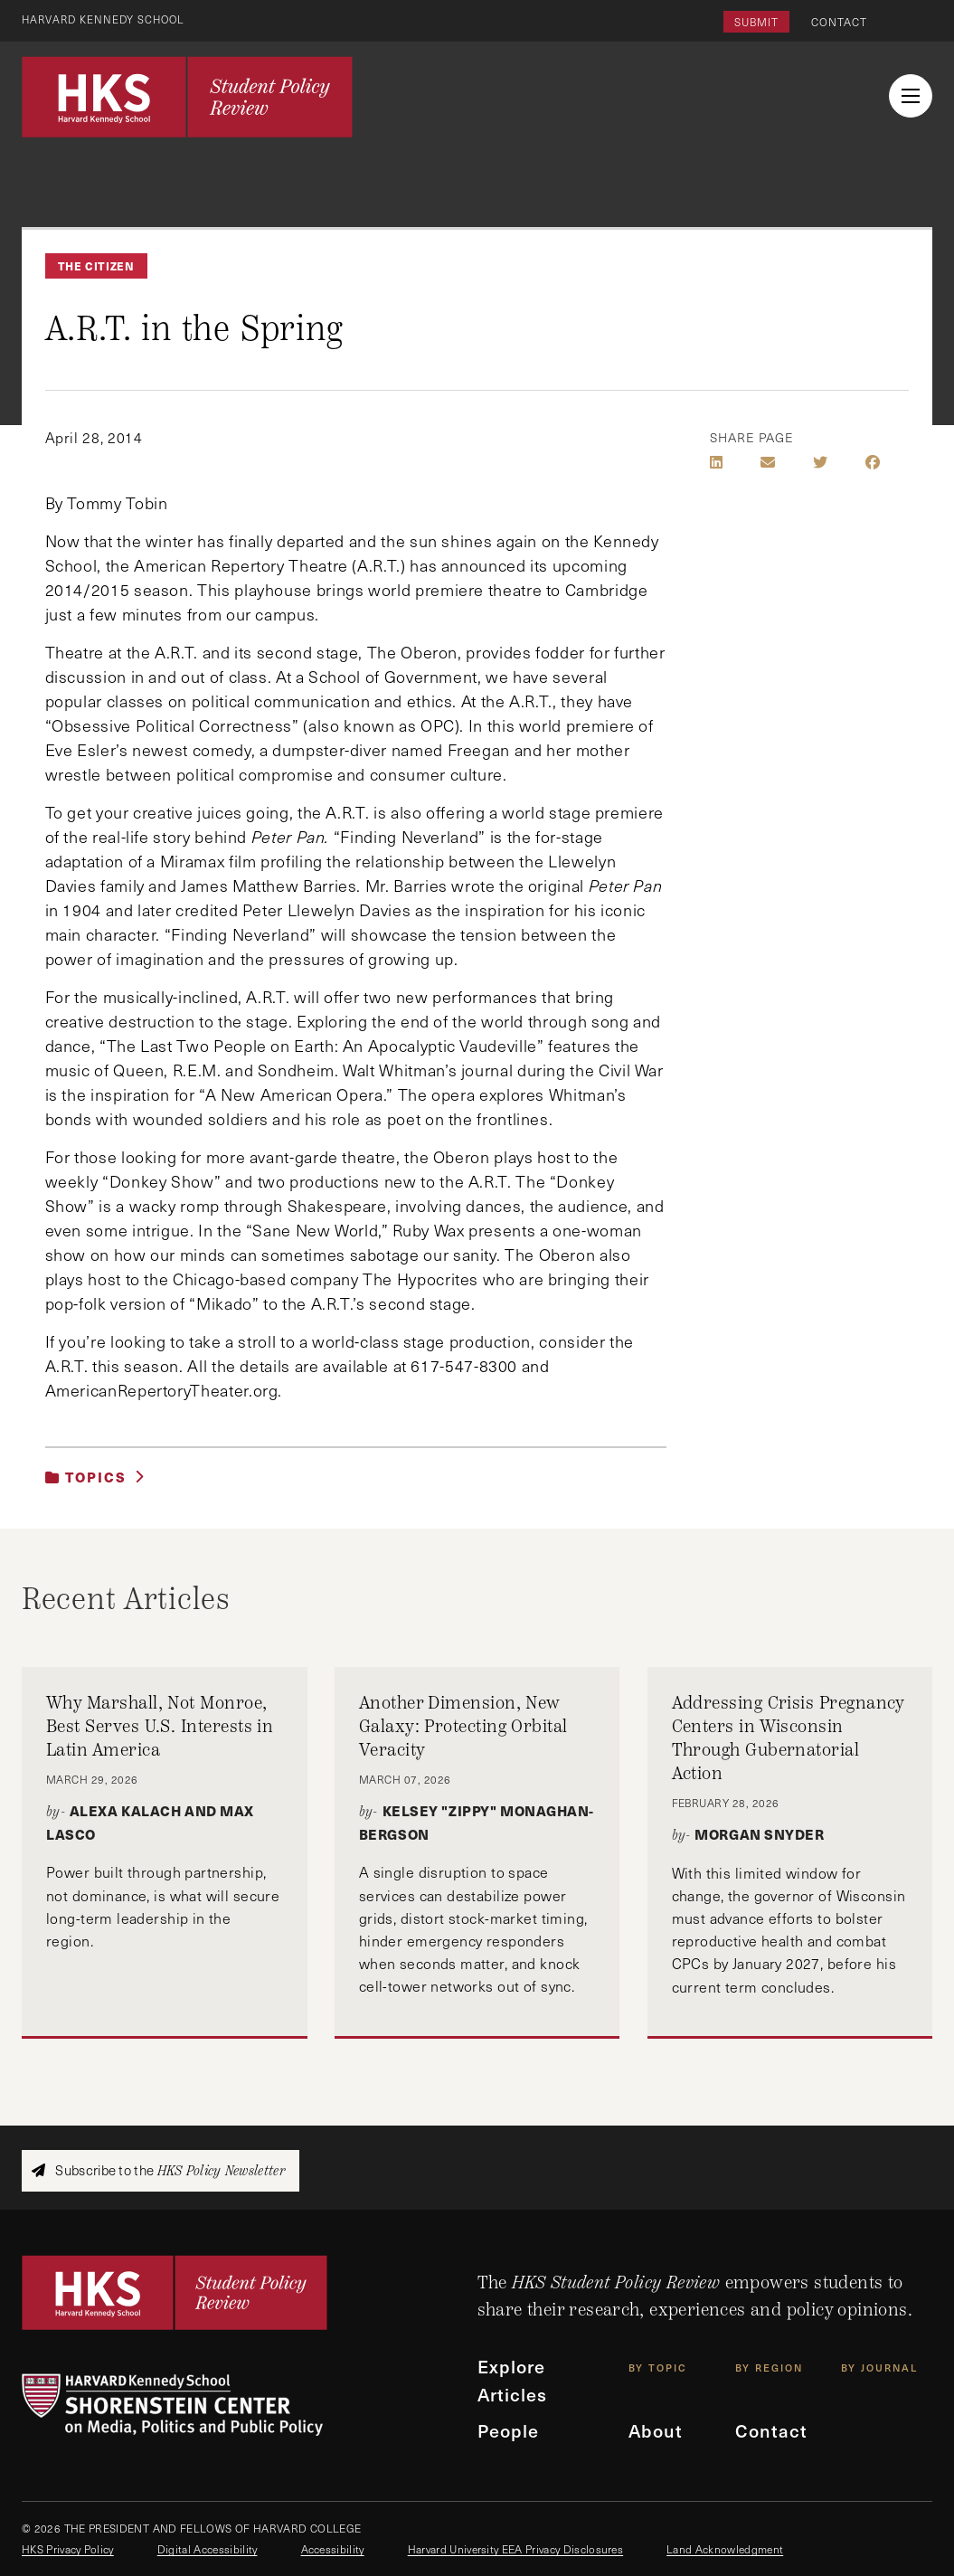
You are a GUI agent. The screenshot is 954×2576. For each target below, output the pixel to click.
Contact (839, 21)
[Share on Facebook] (872, 462)
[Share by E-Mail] (767, 462)
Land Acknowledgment (724, 2549)
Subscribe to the (158, 2170)
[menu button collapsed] (910, 96)
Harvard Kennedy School (107, 19)
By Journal (879, 2369)
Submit (756, 21)
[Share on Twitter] (820, 462)
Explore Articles (513, 2381)
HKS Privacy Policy (68, 2549)
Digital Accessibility (207, 2549)
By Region (769, 2369)
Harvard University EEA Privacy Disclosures (515, 2549)
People (509, 2432)
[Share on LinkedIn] (716, 462)
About (656, 2432)
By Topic (657, 2369)
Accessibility (332, 2549)
